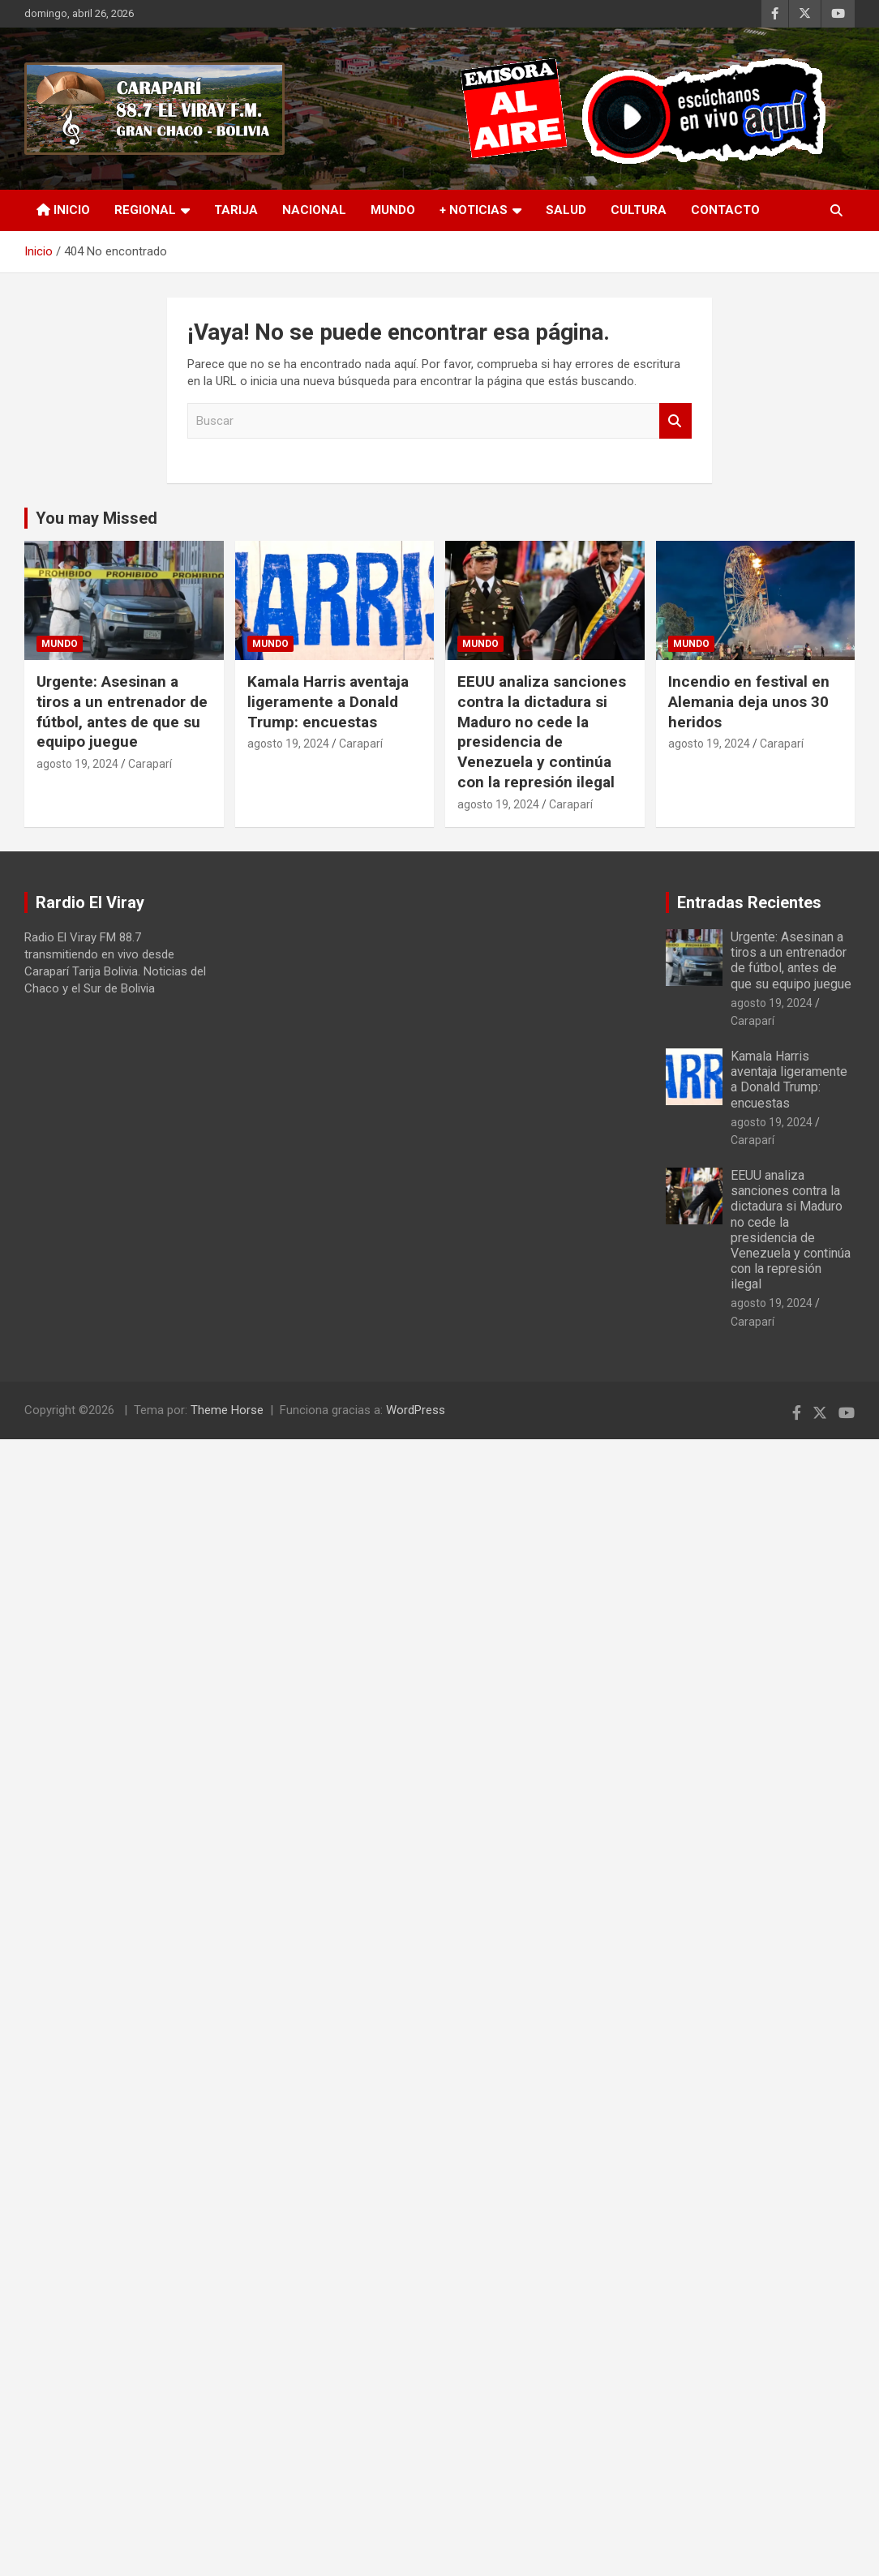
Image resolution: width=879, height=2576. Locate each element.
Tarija (236, 210)
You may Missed (96, 518)
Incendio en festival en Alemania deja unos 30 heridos (749, 701)
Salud (566, 210)
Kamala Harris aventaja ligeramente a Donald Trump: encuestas (328, 701)
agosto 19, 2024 (77, 763)
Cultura (639, 210)
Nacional (314, 210)
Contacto (725, 210)
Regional (145, 210)
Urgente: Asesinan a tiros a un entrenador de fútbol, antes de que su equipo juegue (122, 711)
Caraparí (150, 763)
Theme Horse (227, 1410)
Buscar (675, 421)
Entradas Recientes (749, 902)
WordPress (415, 1410)
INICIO (63, 210)
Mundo (393, 210)
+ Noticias (474, 210)
